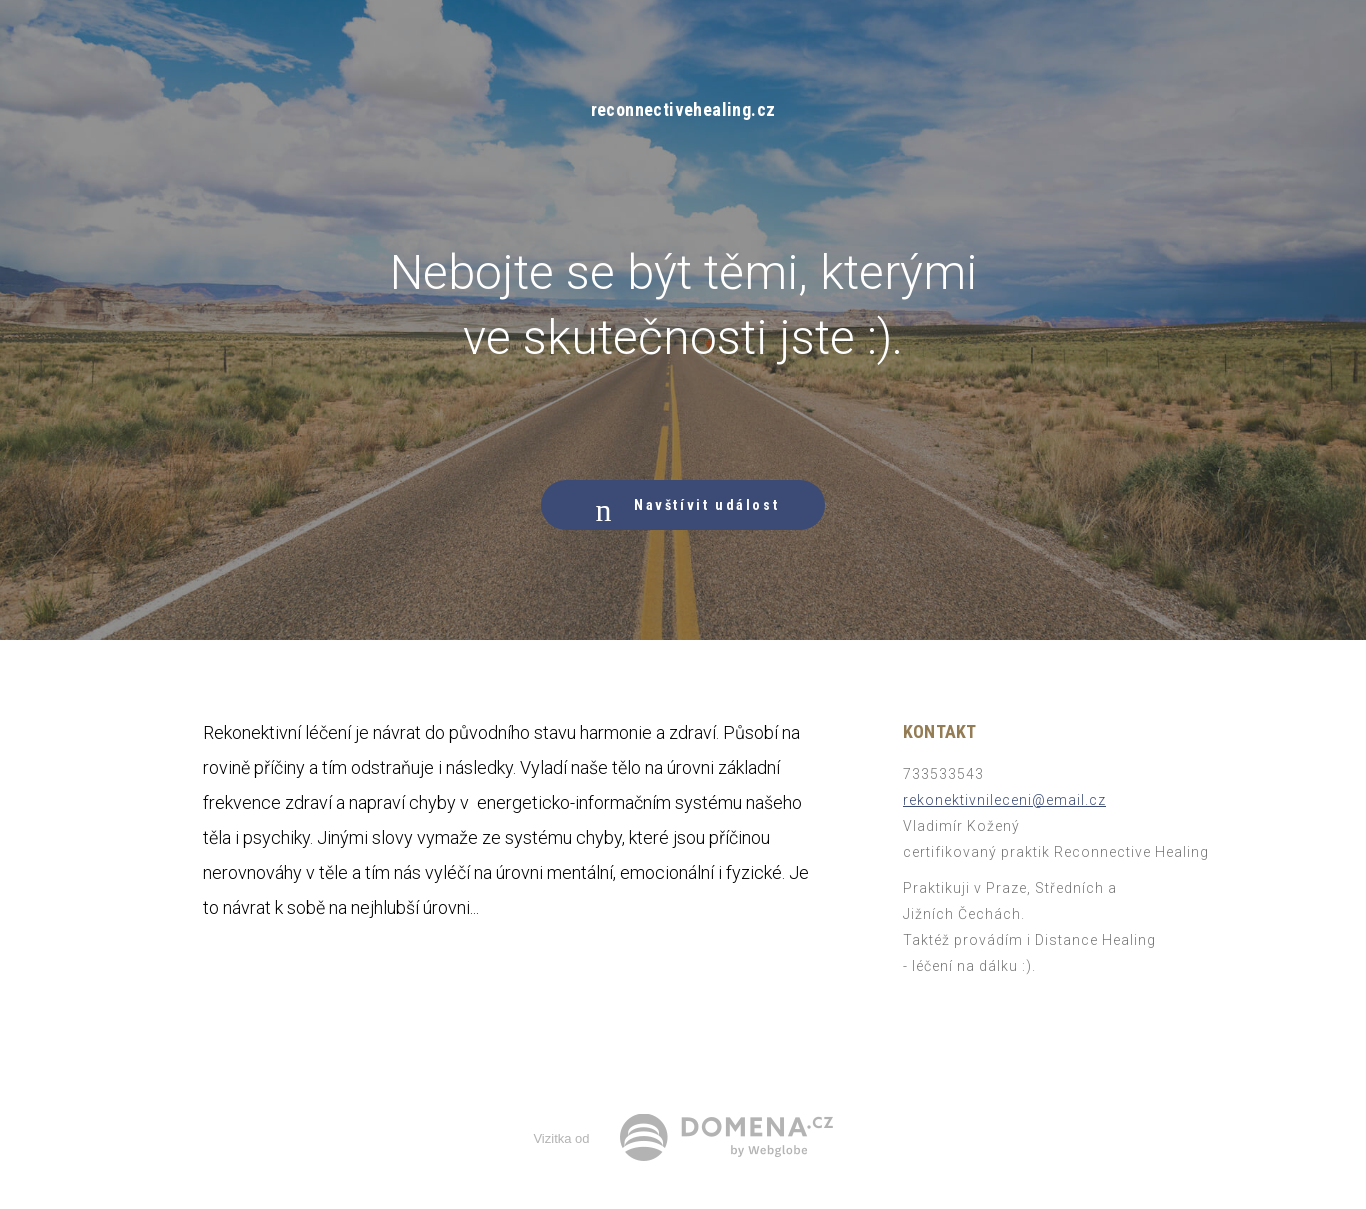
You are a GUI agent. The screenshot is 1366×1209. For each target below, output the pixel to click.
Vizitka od (561, 1138)
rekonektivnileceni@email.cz (1004, 800)
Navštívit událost (683, 505)
